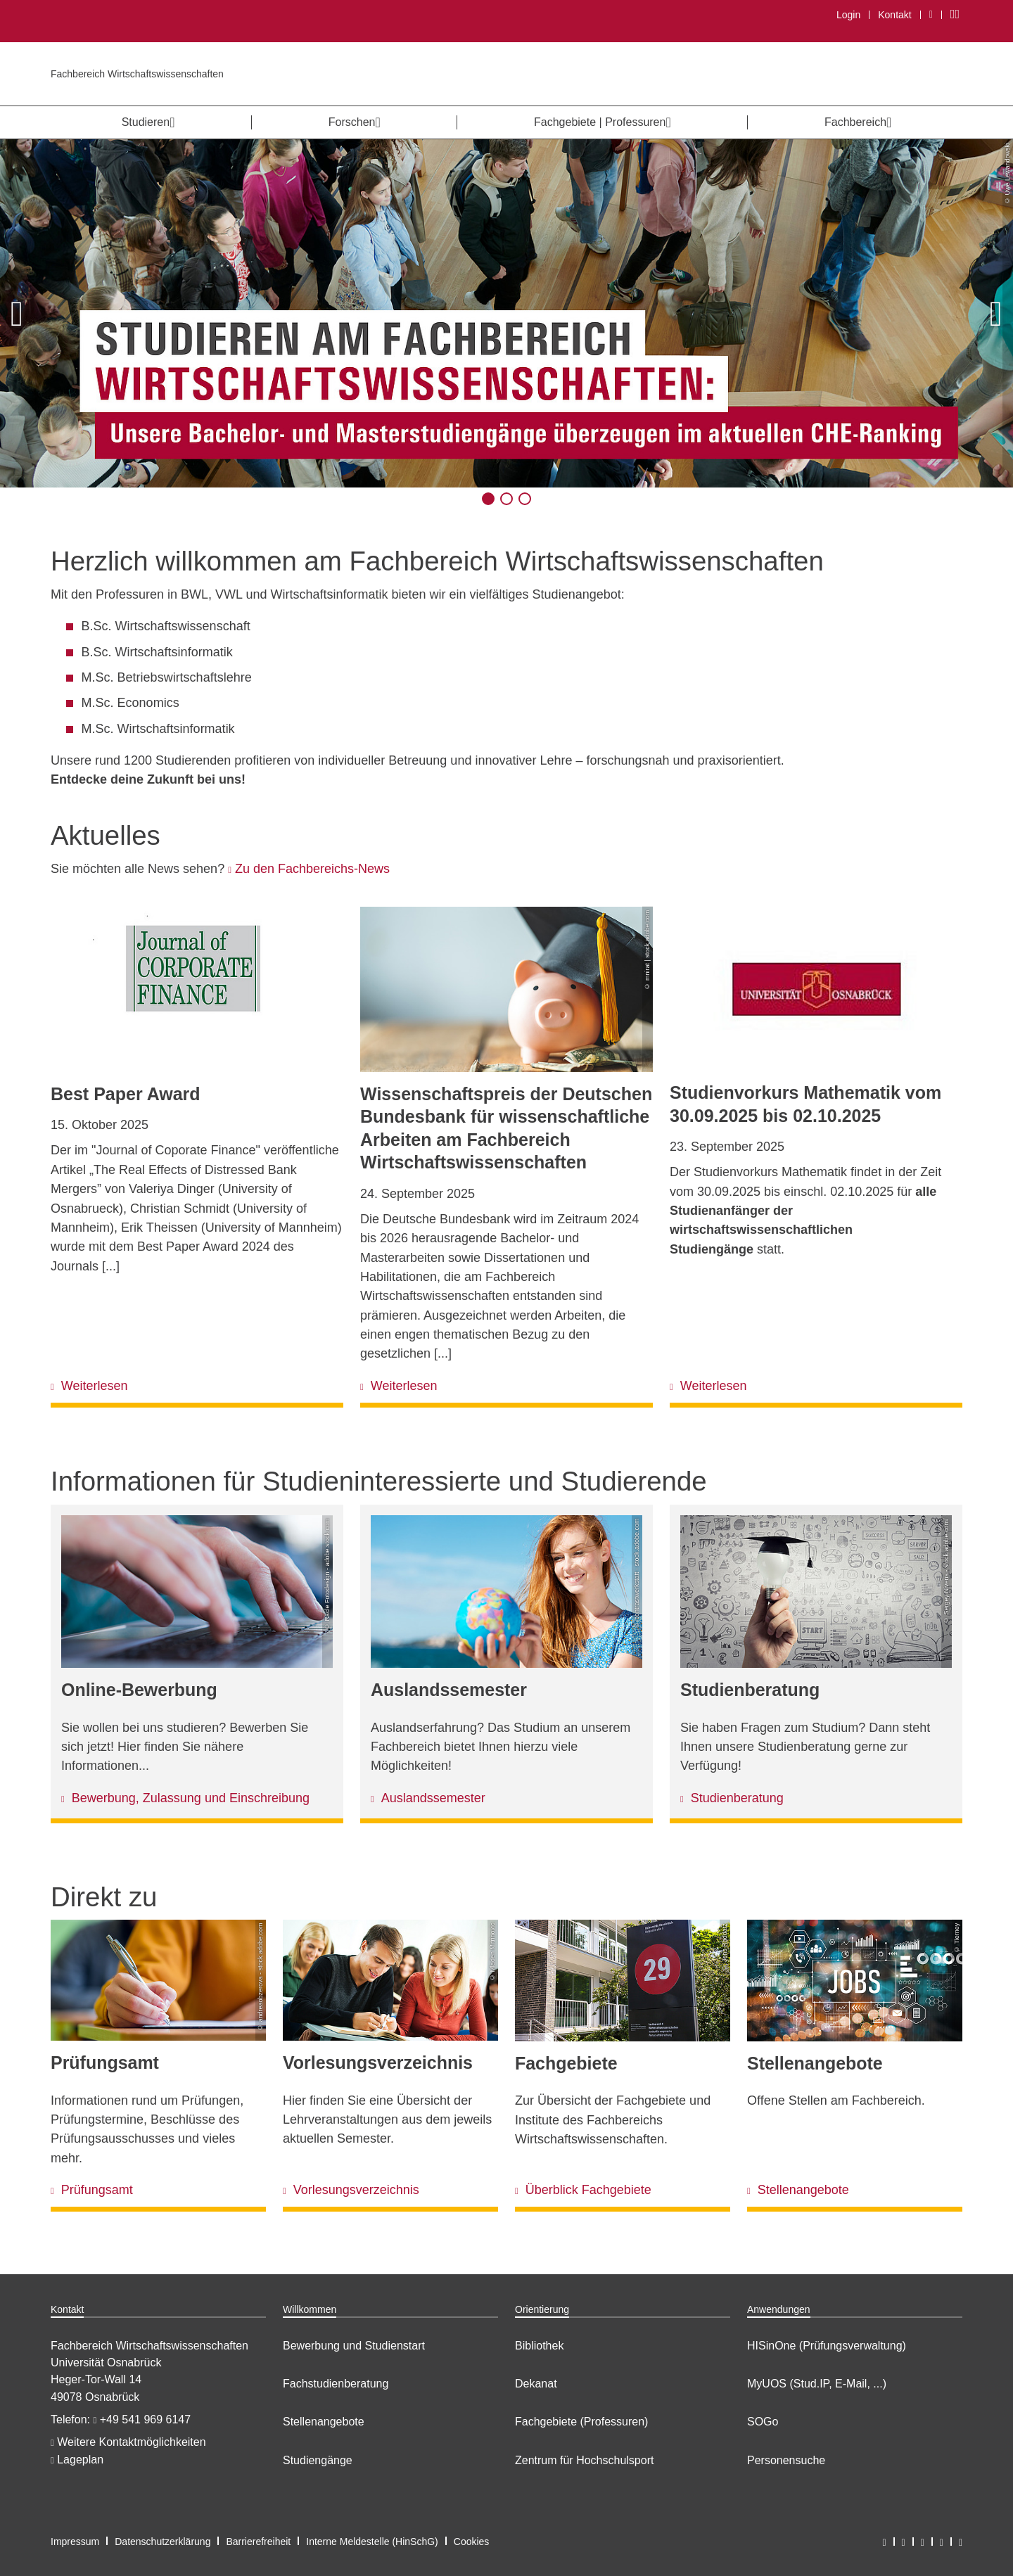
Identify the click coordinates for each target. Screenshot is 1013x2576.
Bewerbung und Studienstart (354, 2346)
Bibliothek (539, 2346)
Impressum (75, 2541)
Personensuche (786, 2460)
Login (848, 14)
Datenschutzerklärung (162, 2541)
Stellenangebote (323, 2422)
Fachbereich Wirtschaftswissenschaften (137, 73)
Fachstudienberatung (335, 2384)
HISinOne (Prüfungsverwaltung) (826, 2346)
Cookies (472, 2541)
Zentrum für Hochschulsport (584, 2460)
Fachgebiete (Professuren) (581, 2422)
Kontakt (894, 14)
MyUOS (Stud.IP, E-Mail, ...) (816, 2384)
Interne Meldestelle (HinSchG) (372, 2541)
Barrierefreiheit (258, 2541)
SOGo (762, 2422)
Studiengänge (317, 2460)
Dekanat (536, 2384)
